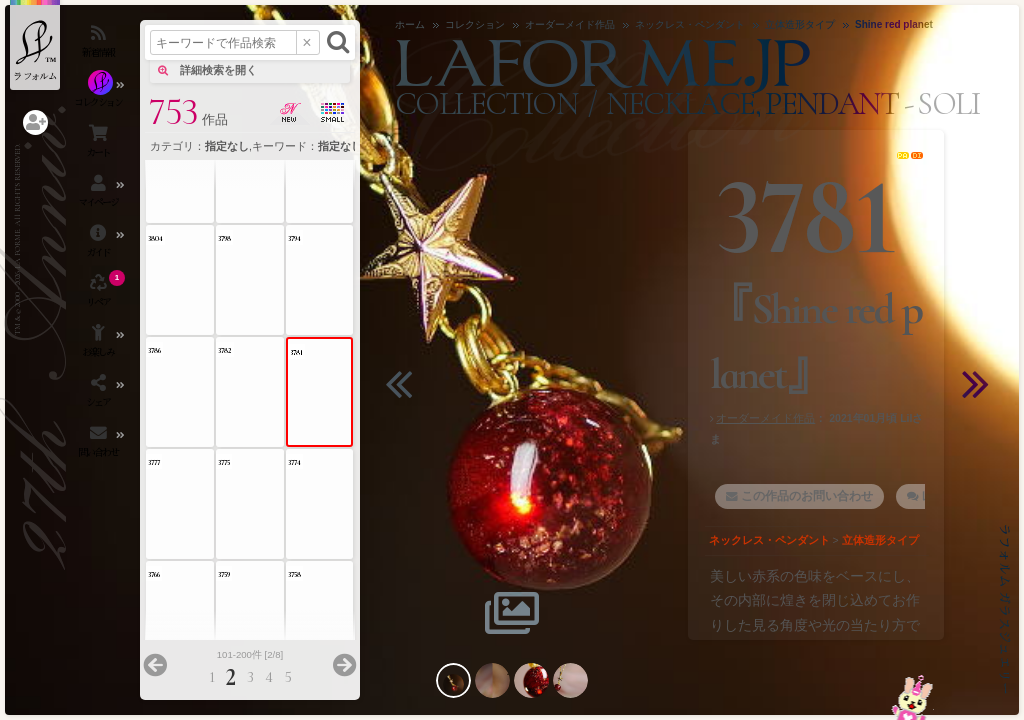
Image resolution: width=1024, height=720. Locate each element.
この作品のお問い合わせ (807, 496)
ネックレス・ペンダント (769, 540)
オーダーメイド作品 (765, 418)
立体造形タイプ (880, 540)
